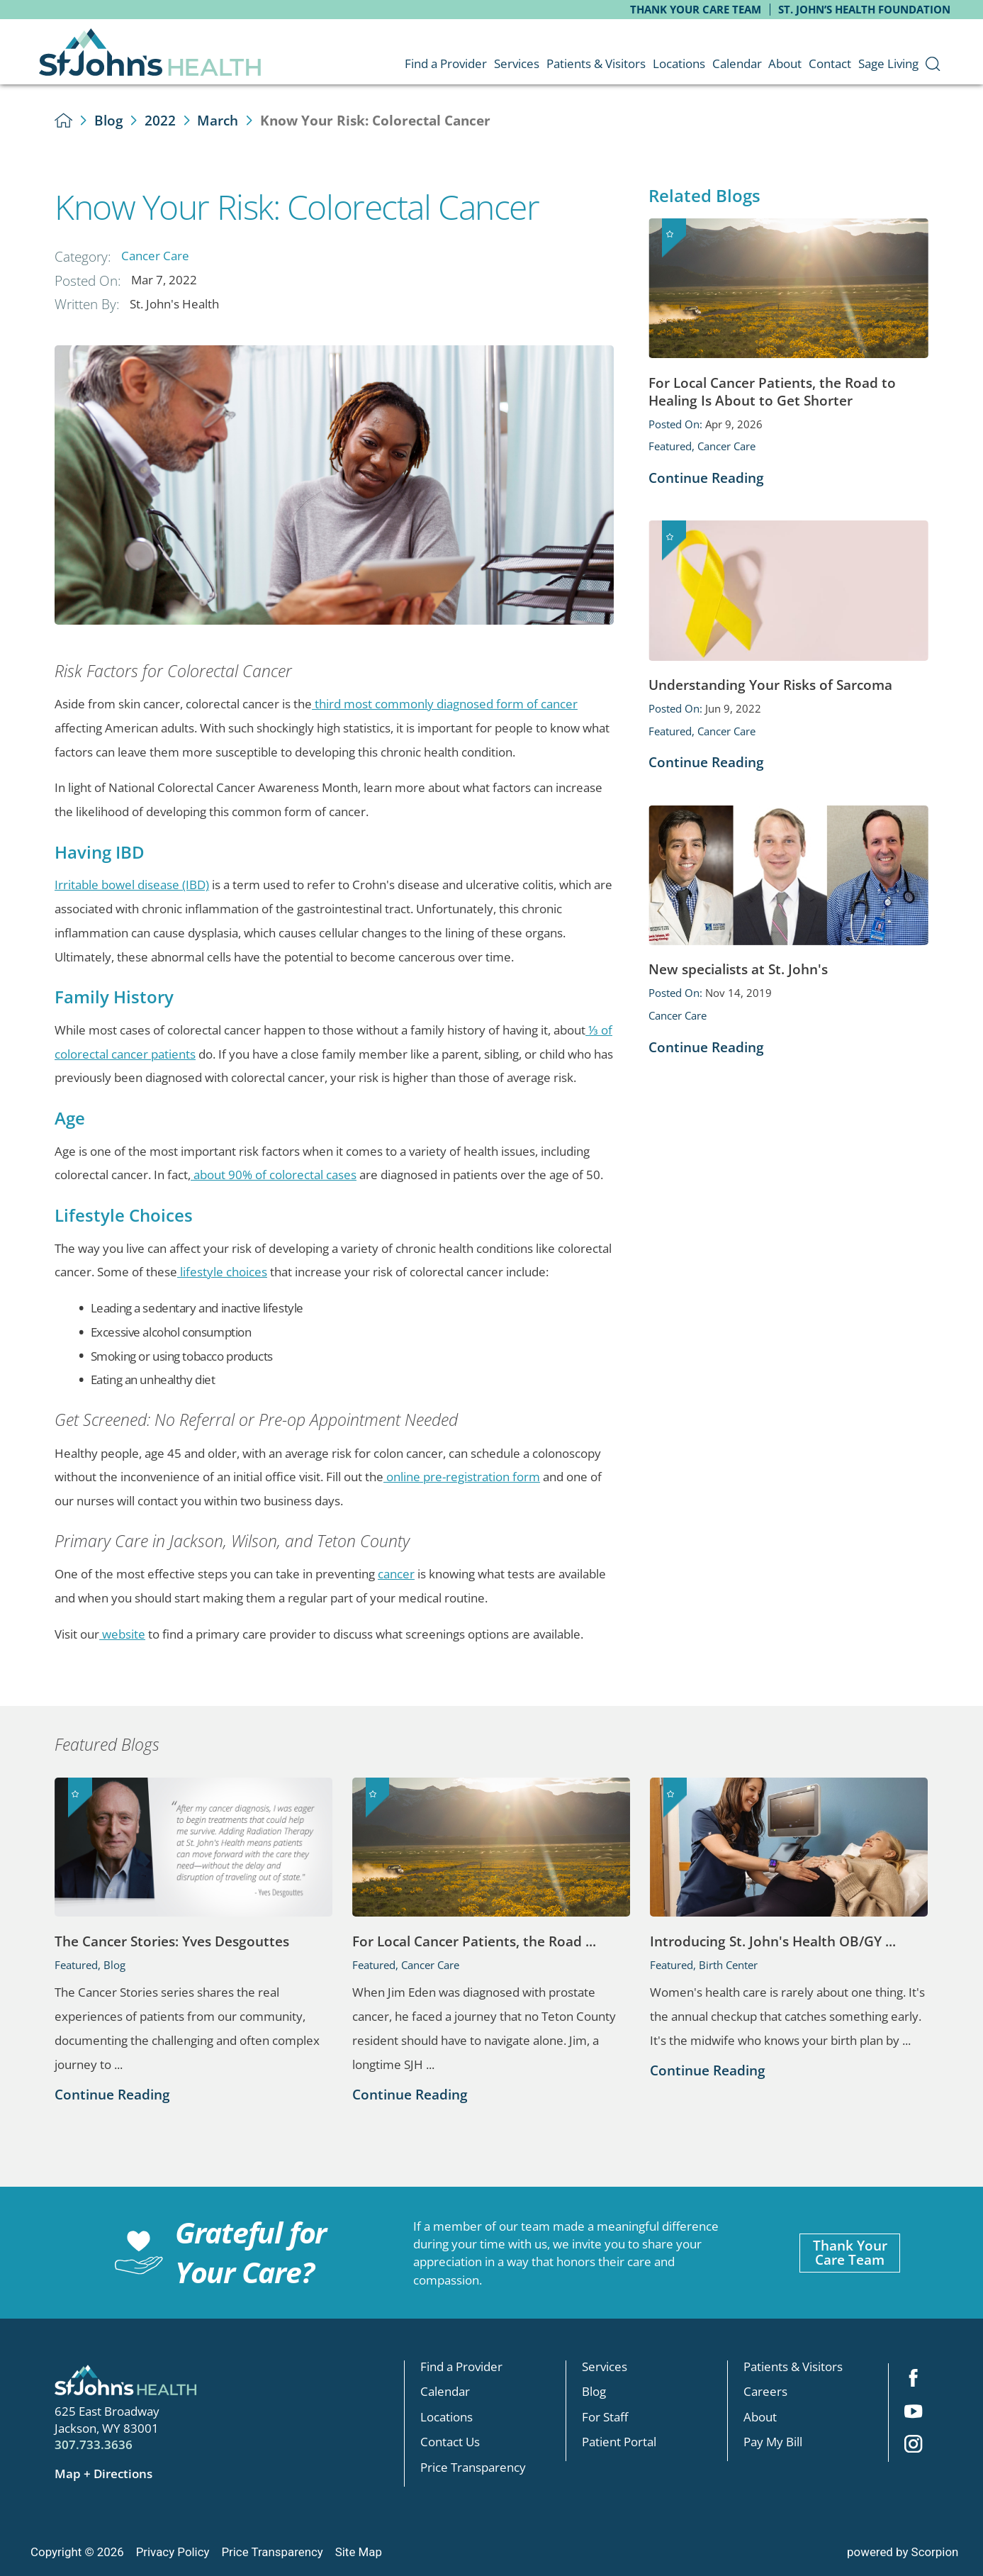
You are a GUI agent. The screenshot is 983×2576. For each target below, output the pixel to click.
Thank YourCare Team (850, 2252)
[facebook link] (913, 2379)
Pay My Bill (772, 2442)
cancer (396, 1574)
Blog (108, 120)
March (217, 120)
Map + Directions (103, 2473)
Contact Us (450, 2442)
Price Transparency (473, 2467)
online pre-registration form (461, 1476)
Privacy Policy (173, 2552)
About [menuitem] (785, 63)
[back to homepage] (63, 120)
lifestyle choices (222, 1272)
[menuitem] (932, 63)
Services (604, 2366)
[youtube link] (913, 2412)
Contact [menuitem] (830, 63)
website (122, 1634)
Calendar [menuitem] (737, 63)
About (760, 2417)
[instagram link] (913, 2445)
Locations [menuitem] (679, 63)
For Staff (605, 2417)
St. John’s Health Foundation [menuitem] (864, 9)
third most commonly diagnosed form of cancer (445, 704)
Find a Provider (461, 2366)
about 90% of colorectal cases (273, 1174)
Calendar (445, 2392)
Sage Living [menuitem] (888, 63)
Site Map (358, 2552)
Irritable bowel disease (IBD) (132, 884)
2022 (160, 120)
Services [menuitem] (516, 63)
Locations (446, 2417)
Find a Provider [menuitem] (446, 63)
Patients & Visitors (793, 2366)
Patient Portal (619, 2442)
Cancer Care (155, 255)
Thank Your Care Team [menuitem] (695, 9)
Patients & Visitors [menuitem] (596, 63)
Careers (765, 2392)
